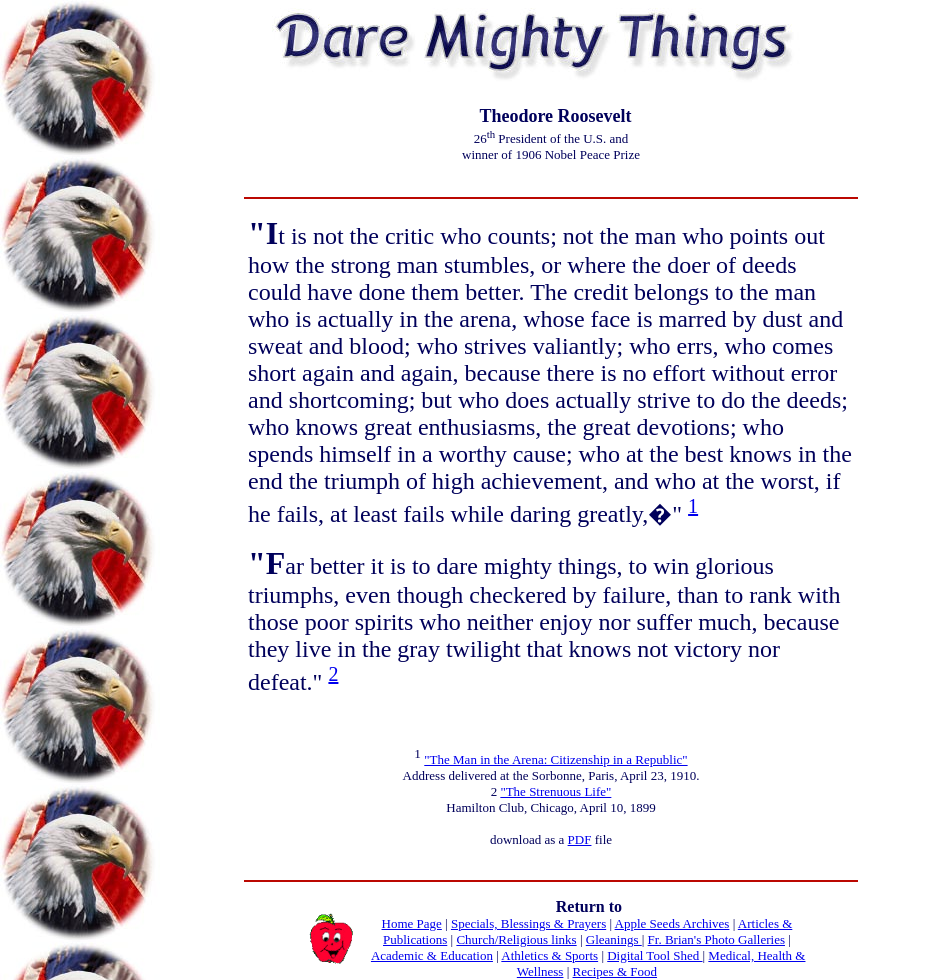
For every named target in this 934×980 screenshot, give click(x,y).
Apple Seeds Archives (672, 923)
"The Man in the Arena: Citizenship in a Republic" (555, 759)
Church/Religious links (516, 939)
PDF (580, 839)
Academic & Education (432, 955)
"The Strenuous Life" (555, 791)
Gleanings (614, 939)
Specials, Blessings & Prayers (528, 923)
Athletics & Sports (549, 955)
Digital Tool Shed (654, 955)
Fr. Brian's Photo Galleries (716, 939)
